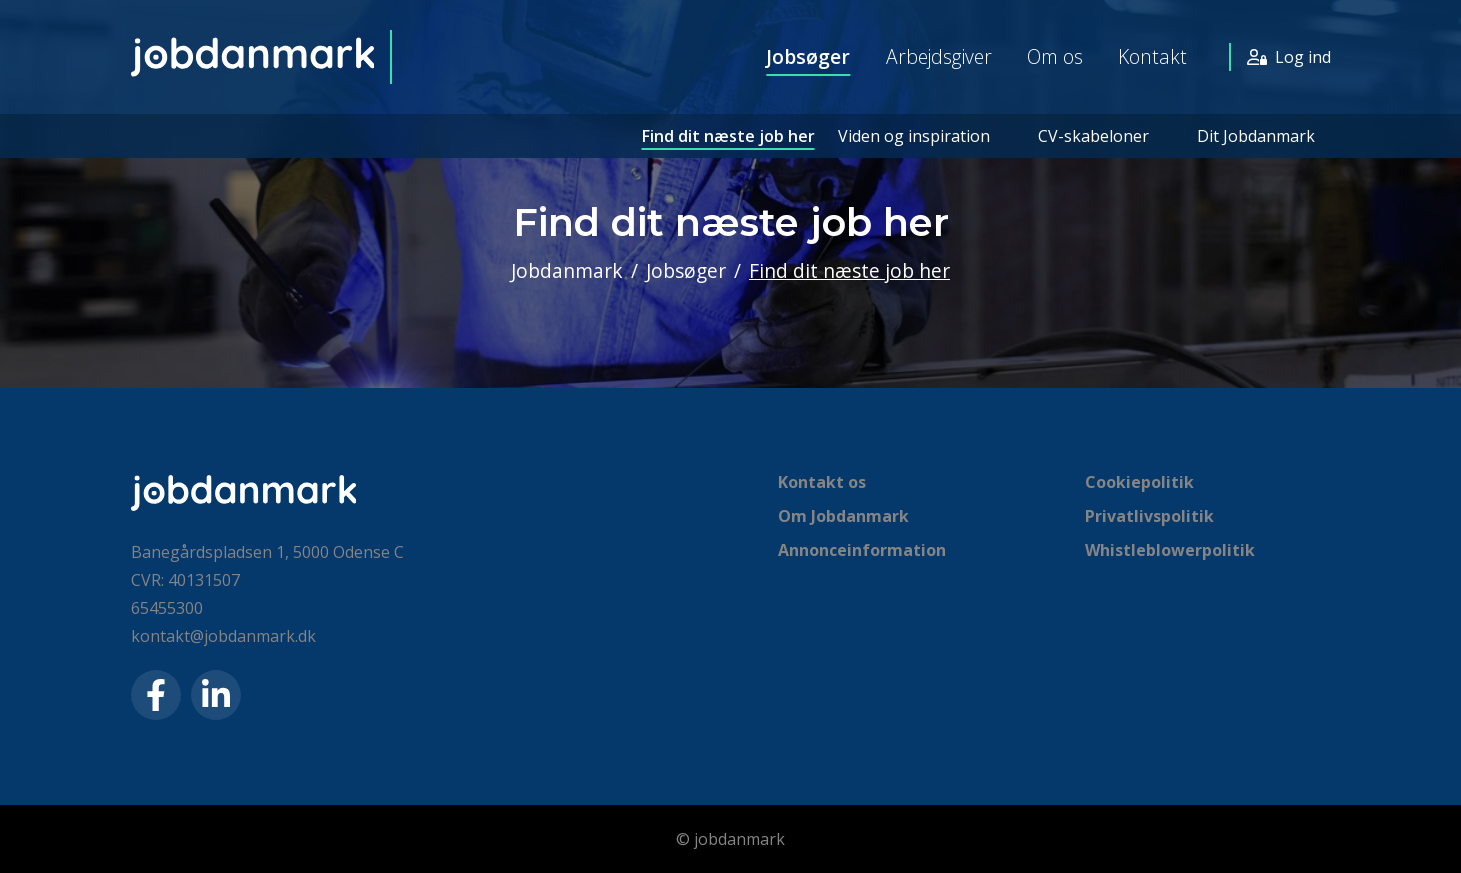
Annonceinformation (862, 550)
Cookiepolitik (1139, 482)
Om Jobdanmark (843, 516)
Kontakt (1152, 56)
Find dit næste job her (728, 136)
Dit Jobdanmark (1256, 136)
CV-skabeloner (1093, 136)
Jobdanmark (567, 270)
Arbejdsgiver (939, 56)
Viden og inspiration (914, 136)
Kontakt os (822, 482)
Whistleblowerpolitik (1170, 550)
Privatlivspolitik (1149, 516)
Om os (1055, 56)
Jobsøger (808, 56)
